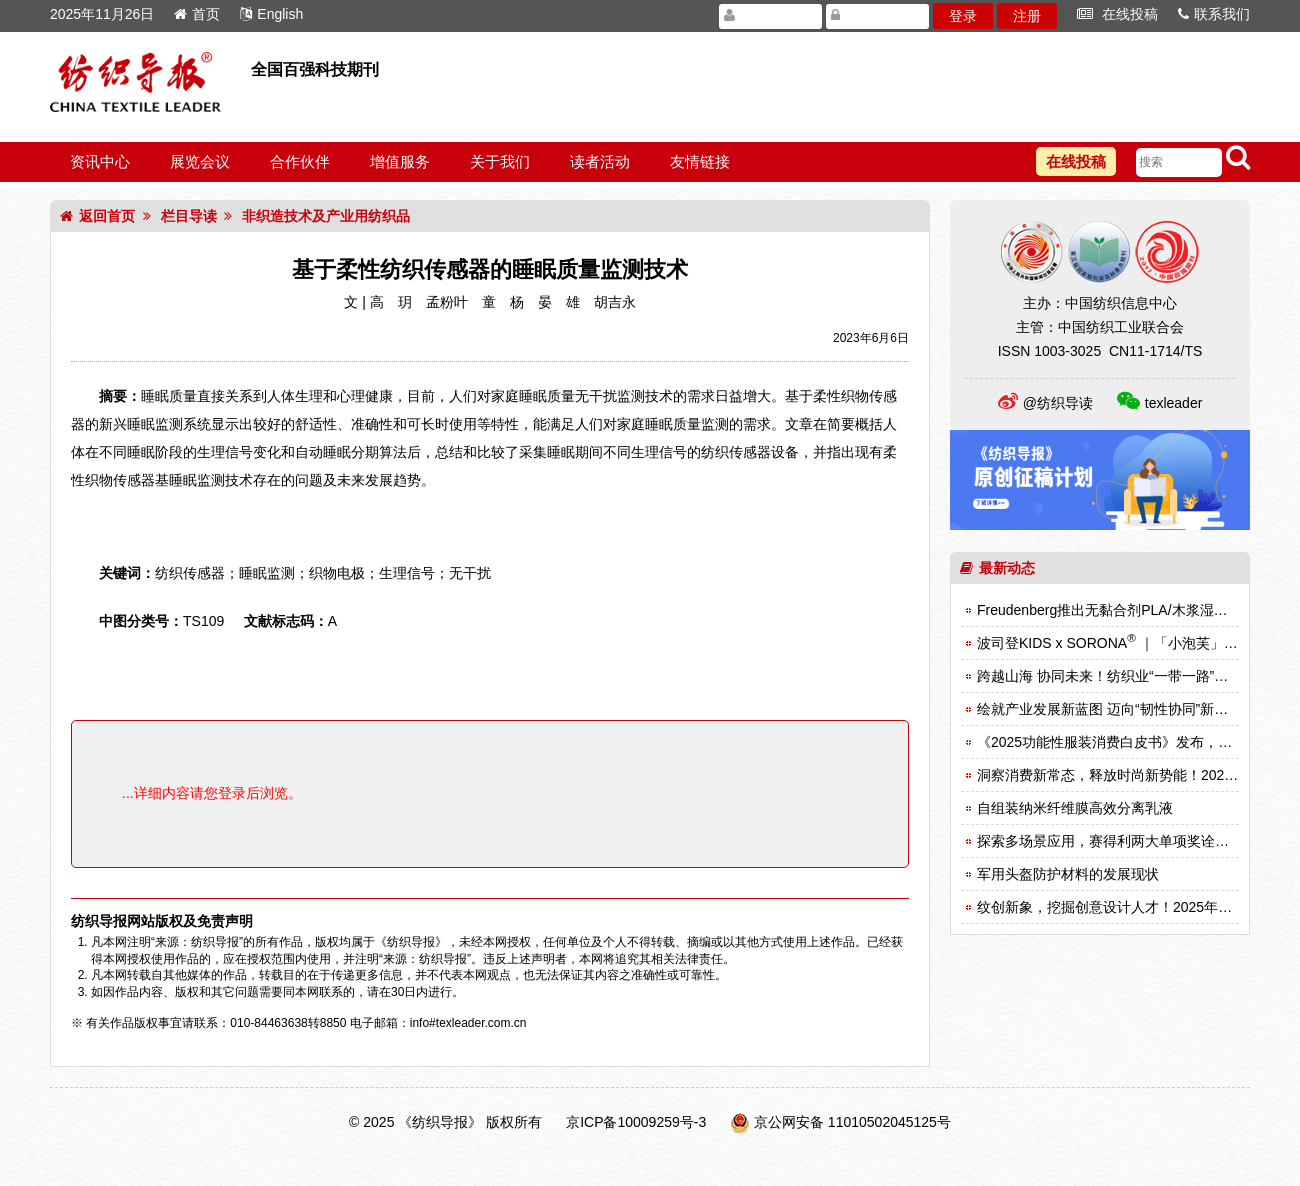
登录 (963, 16)
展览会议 (200, 161)
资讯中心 (100, 161)
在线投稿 (1117, 14)
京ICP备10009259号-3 (636, 1122)
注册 (1027, 16)
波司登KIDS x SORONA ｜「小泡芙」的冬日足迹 (1135, 643)
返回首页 (97, 216)
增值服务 (400, 161)
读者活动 (600, 161)
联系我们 (1214, 14)
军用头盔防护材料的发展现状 (1068, 874)
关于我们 (500, 161)
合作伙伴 (300, 161)
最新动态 (997, 568)
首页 (197, 14)
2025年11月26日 (102, 14)
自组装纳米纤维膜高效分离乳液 (1075, 808)
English (271, 14)
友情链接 (700, 161)
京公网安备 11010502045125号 (852, 1122)
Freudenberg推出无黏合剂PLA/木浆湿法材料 (1116, 610)
